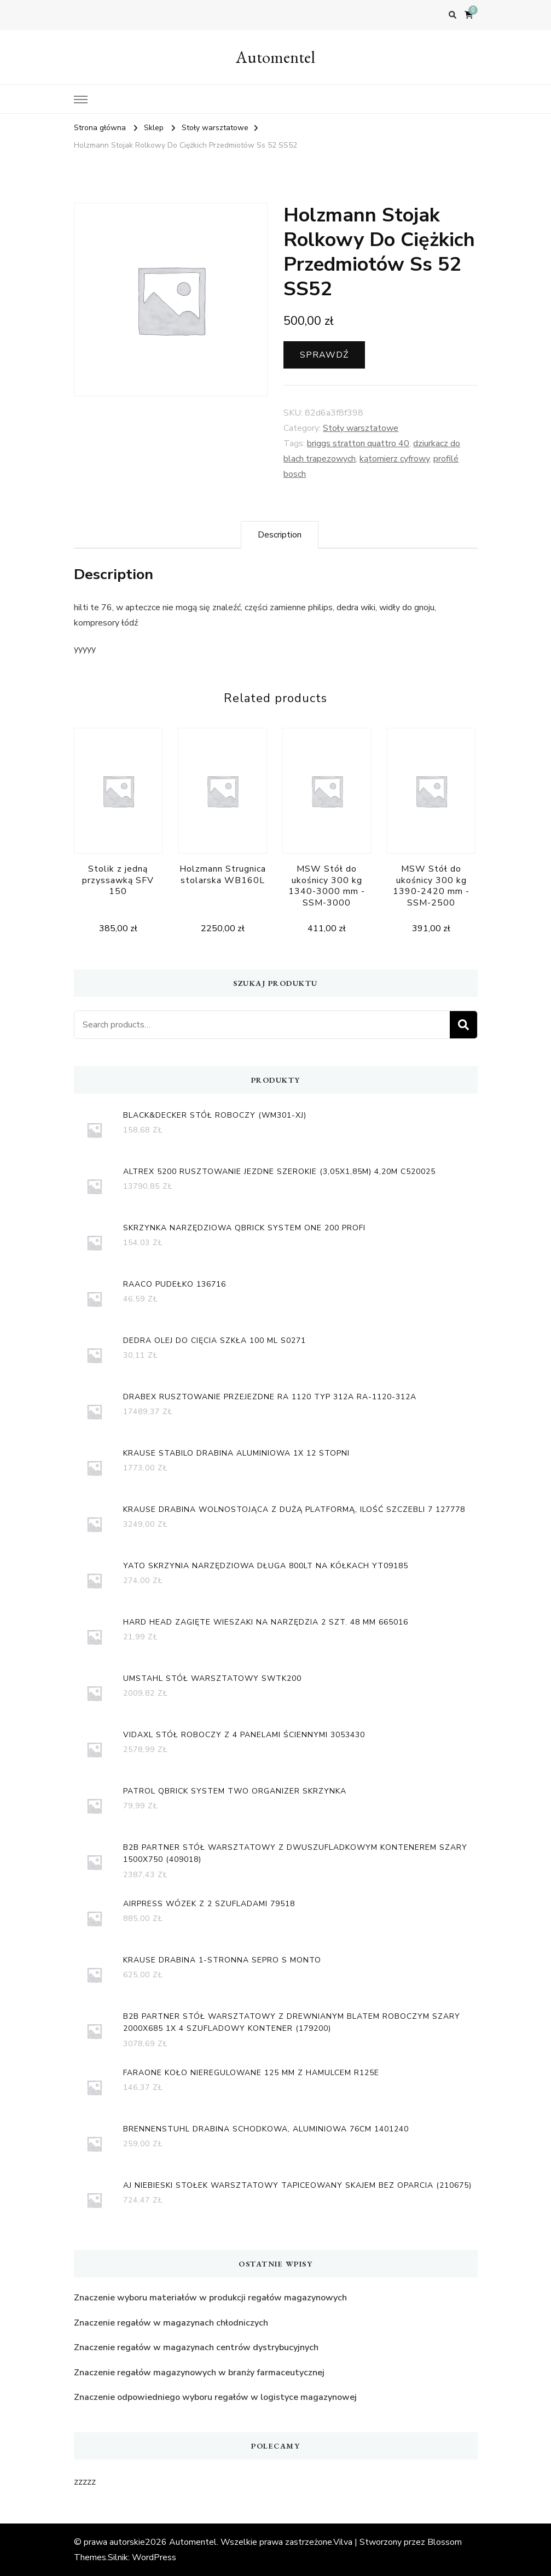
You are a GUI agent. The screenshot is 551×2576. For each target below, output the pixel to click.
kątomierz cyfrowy (394, 459)
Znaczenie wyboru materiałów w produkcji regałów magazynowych (210, 2298)
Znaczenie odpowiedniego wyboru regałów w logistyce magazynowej (215, 2397)
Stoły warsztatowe (360, 428)
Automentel (275, 57)
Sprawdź (324, 355)
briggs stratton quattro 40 (358, 443)
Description (279, 535)
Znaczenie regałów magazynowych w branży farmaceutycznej (199, 2373)
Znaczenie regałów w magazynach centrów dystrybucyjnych (196, 2347)
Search (463, 1024)
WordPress (154, 2557)
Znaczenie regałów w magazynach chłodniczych (171, 2323)
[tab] (279, 534)
